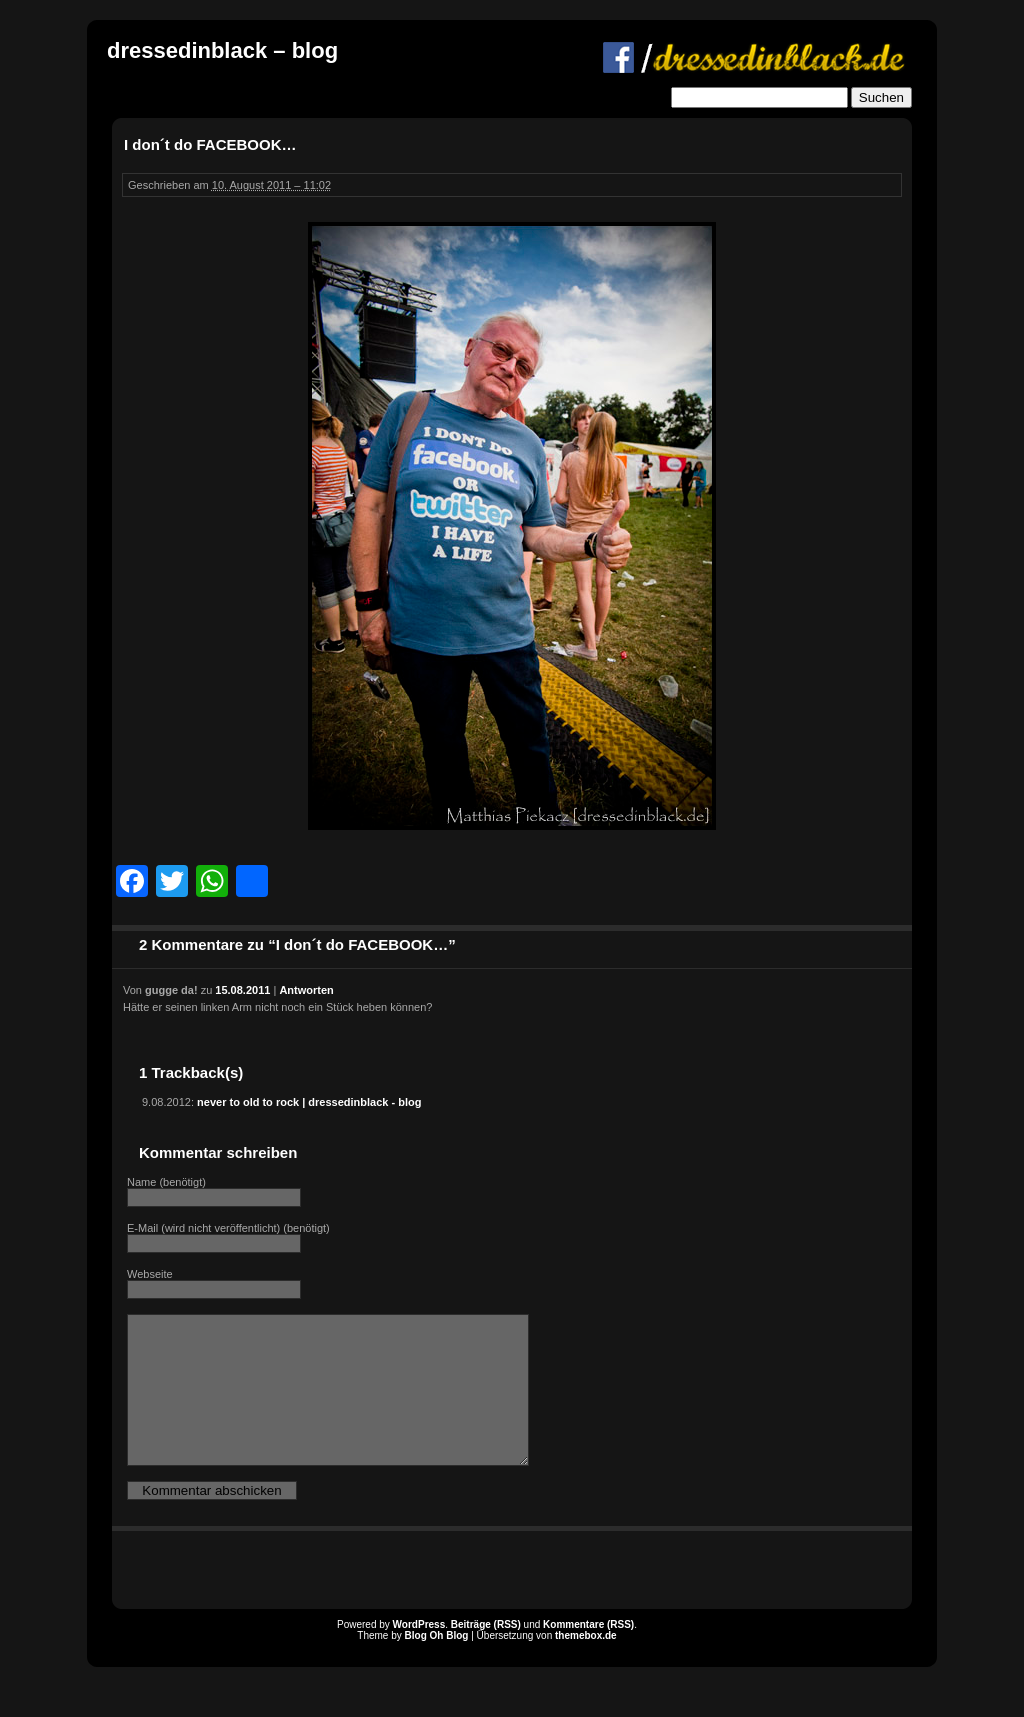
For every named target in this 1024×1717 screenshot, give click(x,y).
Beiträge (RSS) (486, 1654)
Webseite (150, 1274)
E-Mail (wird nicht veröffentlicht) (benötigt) (228, 1228)
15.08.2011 (242, 990)
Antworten (306, 990)
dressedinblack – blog (222, 50)
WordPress (419, 1654)
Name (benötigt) (166, 1182)
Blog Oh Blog (437, 1665)
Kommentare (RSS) (588, 1654)
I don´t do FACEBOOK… (210, 144)
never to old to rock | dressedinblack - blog (309, 1102)
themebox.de (586, 1665)
